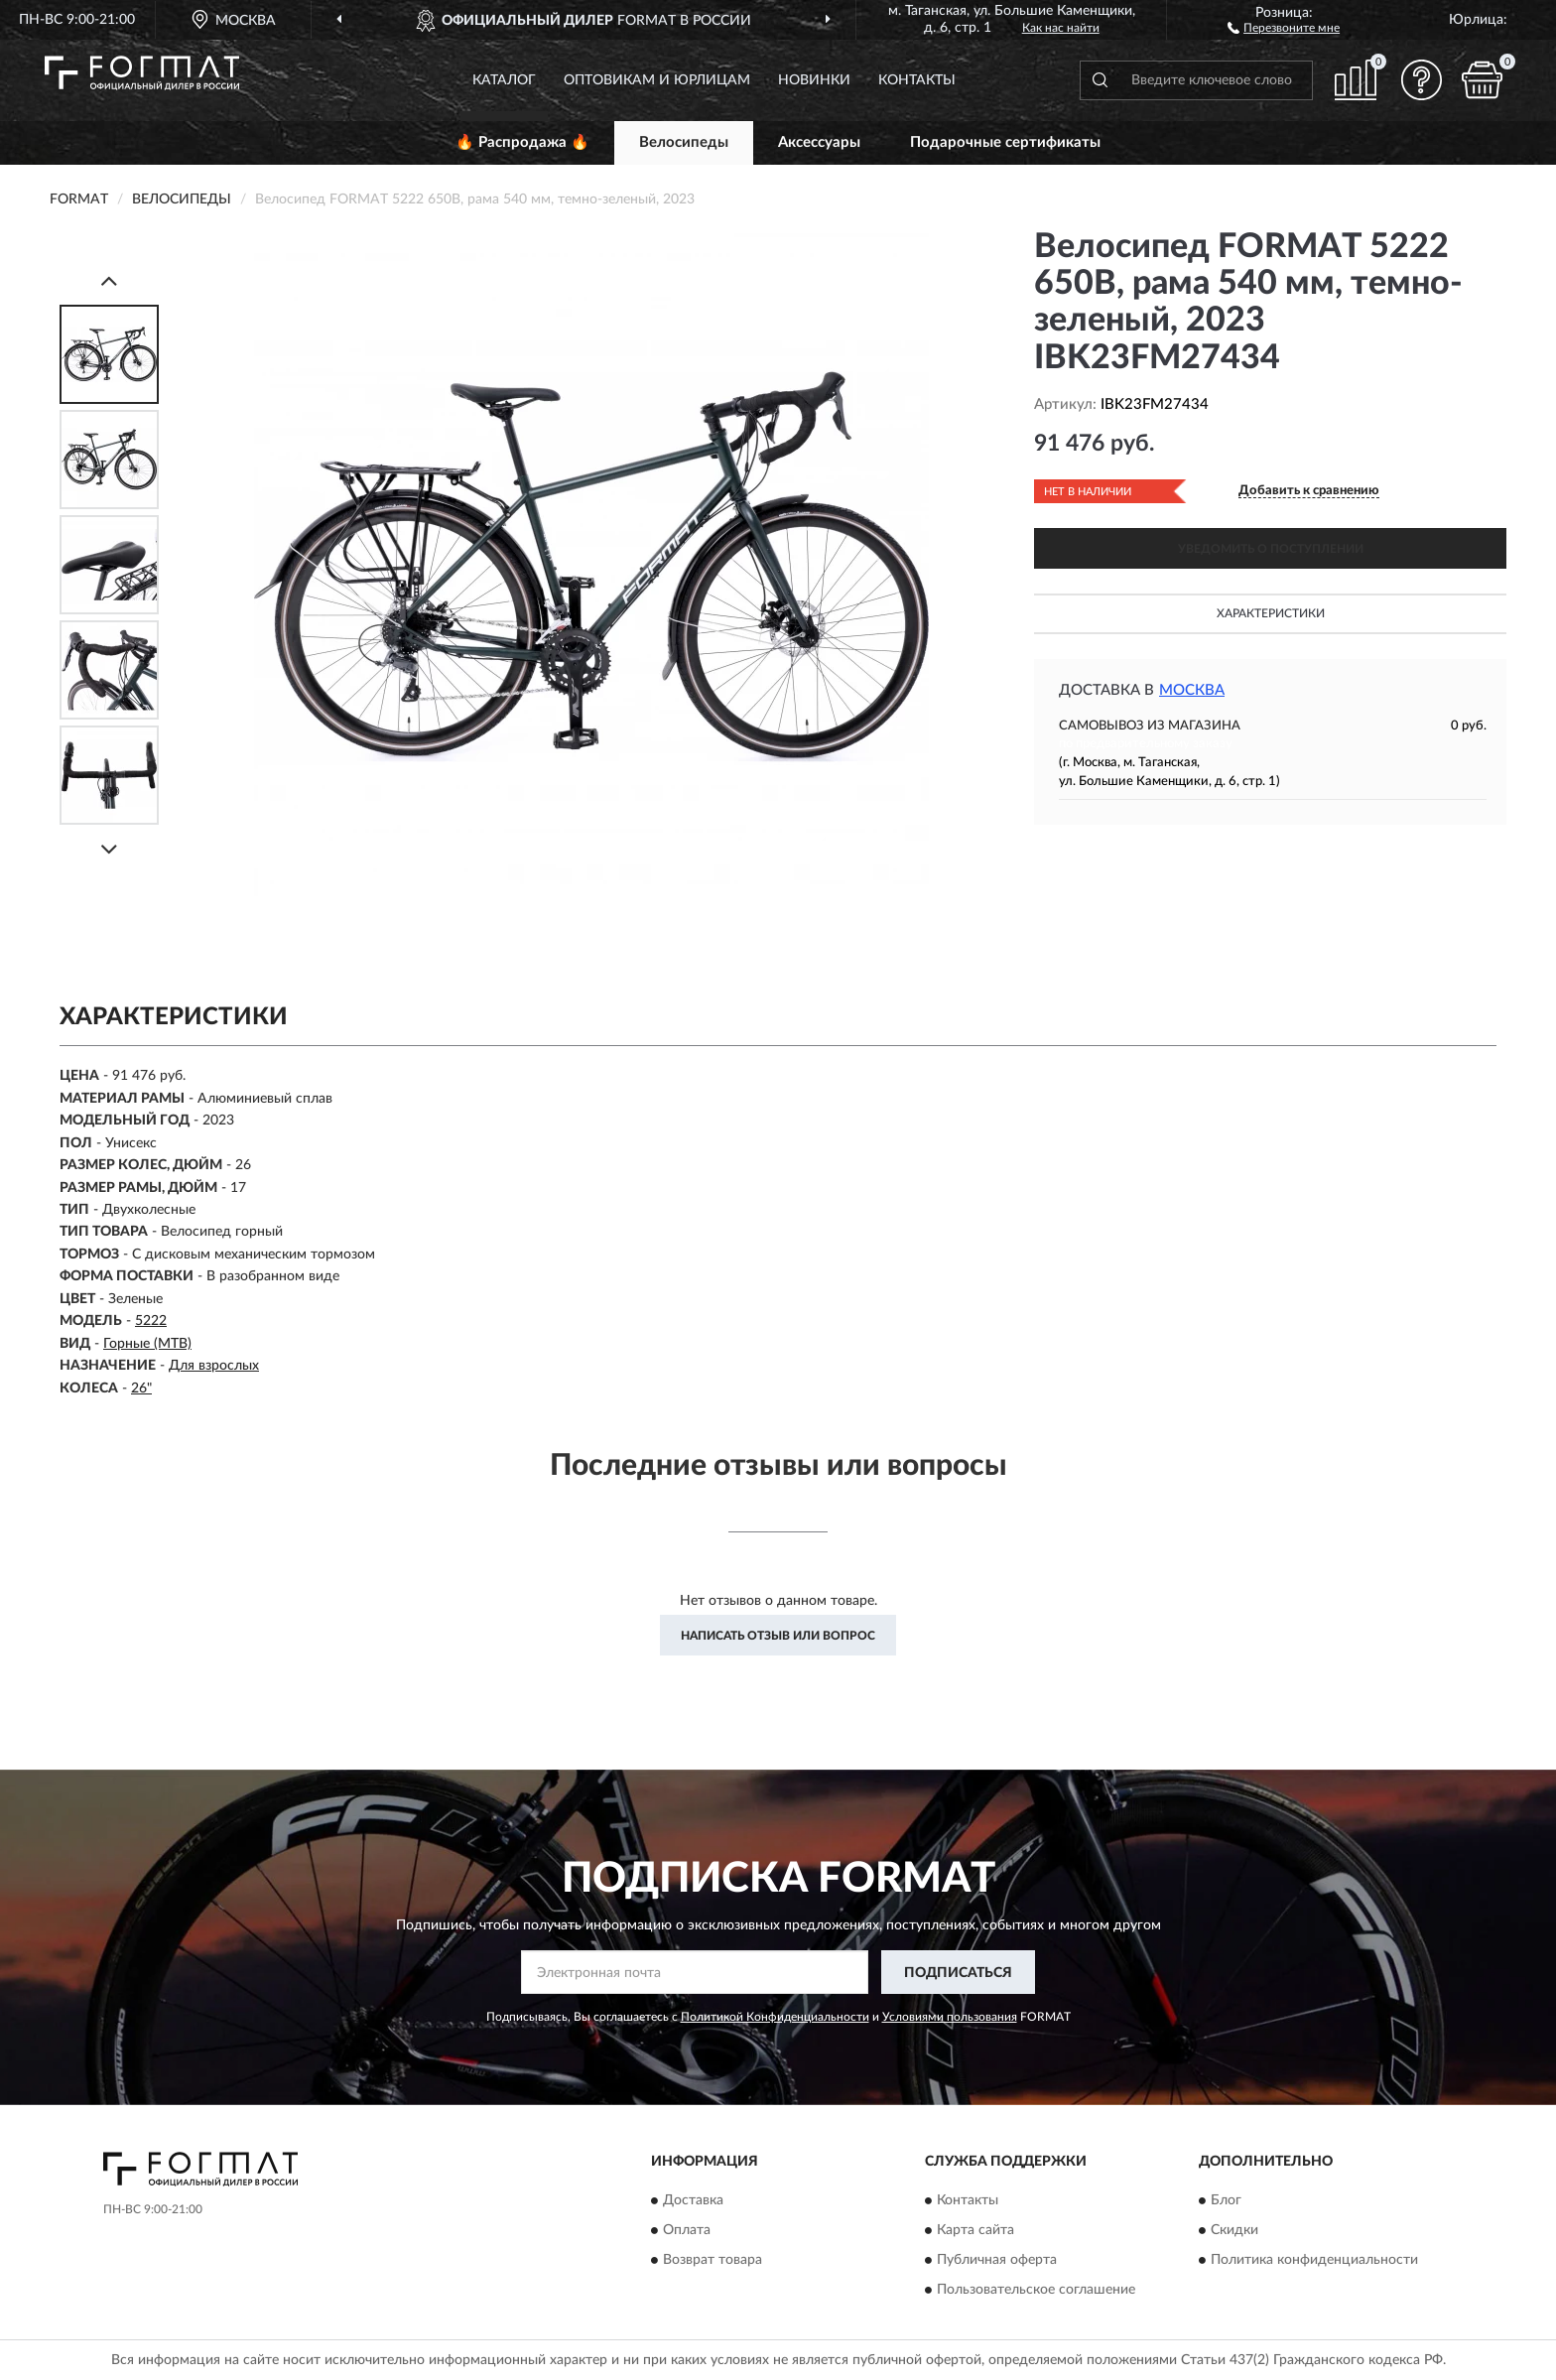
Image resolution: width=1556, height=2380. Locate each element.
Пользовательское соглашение (1036, 2290)
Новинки (814, 80)
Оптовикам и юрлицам (657, 80)
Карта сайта (975, 2230)
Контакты (917, 80)
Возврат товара (712, 2260)
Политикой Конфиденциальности (775, 2017)
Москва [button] (1192, 690)
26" (141, 1388)
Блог (1226, 2200)
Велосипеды (683, 142)
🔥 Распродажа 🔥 (522, 142)
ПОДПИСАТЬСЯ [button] (958, 1973)
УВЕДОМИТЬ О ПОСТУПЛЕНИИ (1270, 549)
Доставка (693, 2200)
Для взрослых (214, 1366)
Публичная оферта (997, 2260)
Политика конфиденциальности (1314, 2260)
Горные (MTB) (147, 1344)
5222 (151, 1321)
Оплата (687, 2230)
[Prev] (109, 280)
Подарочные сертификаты (1005, 142)
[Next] (109, 849)
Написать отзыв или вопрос (778, 1636)
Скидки (1234, 2230)
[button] (1284, 27)
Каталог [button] (504, 80)
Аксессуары (819, 142)
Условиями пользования (949, 2017)
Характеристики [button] (1271, 613)
